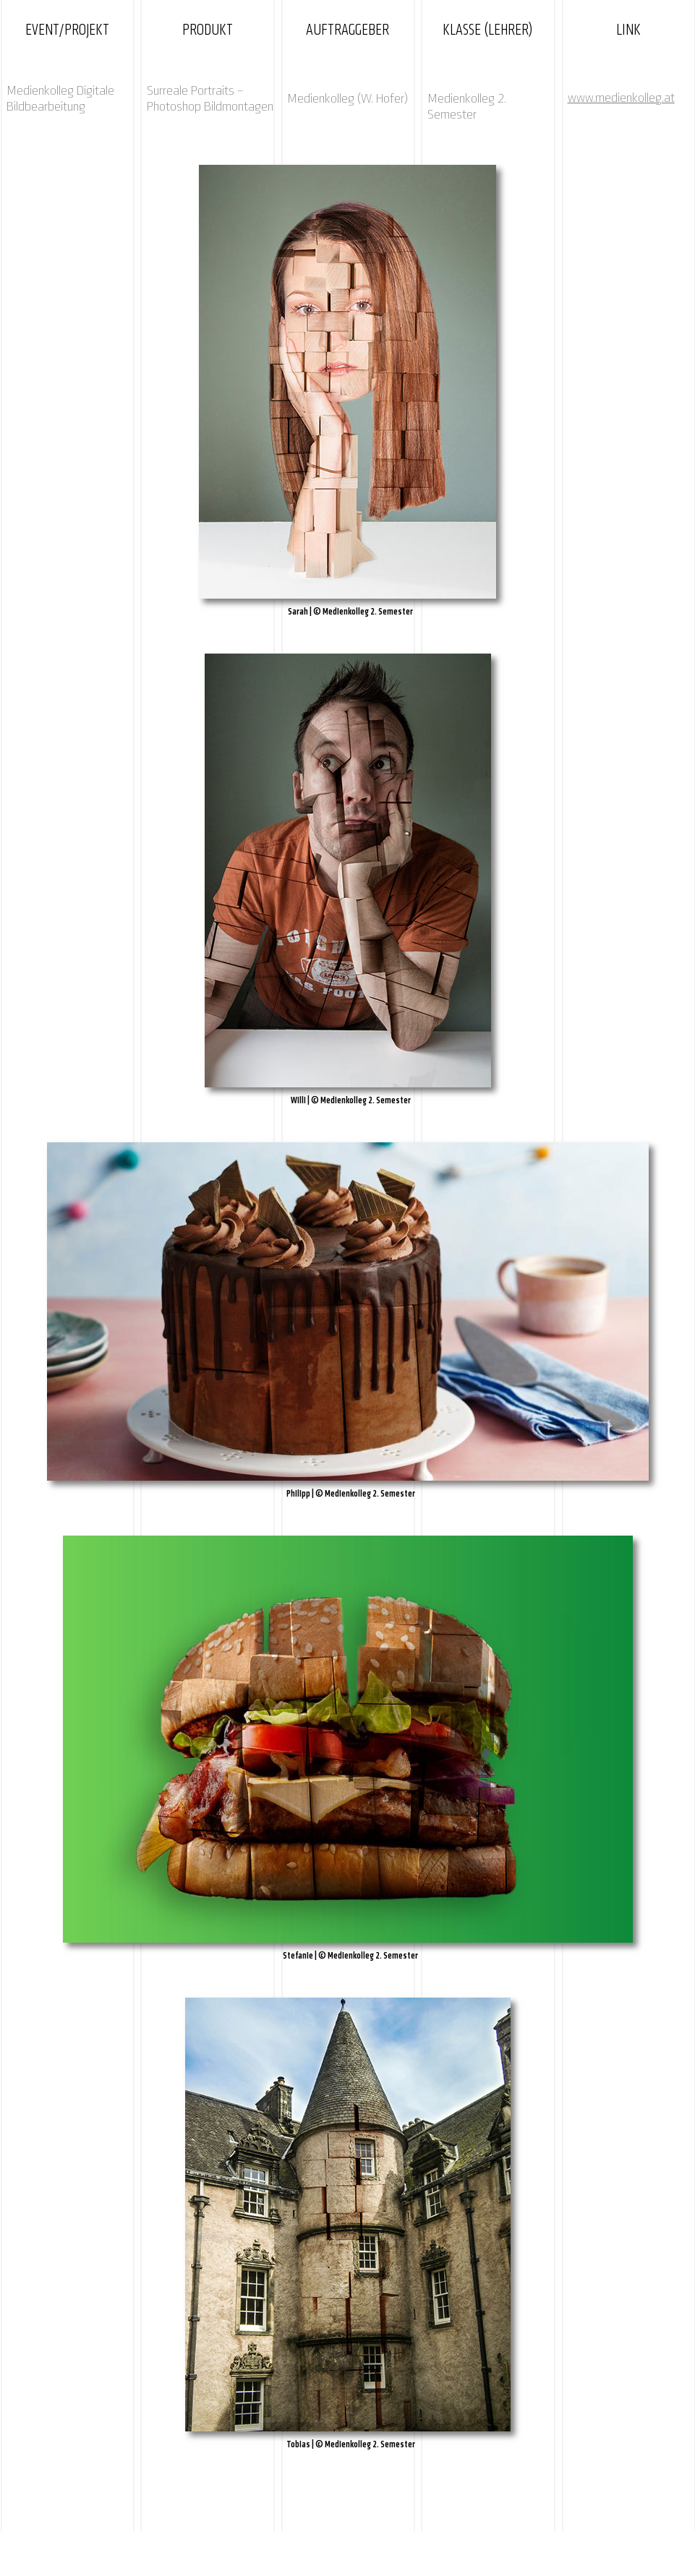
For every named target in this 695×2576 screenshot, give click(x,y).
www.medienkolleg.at (621, 98)
